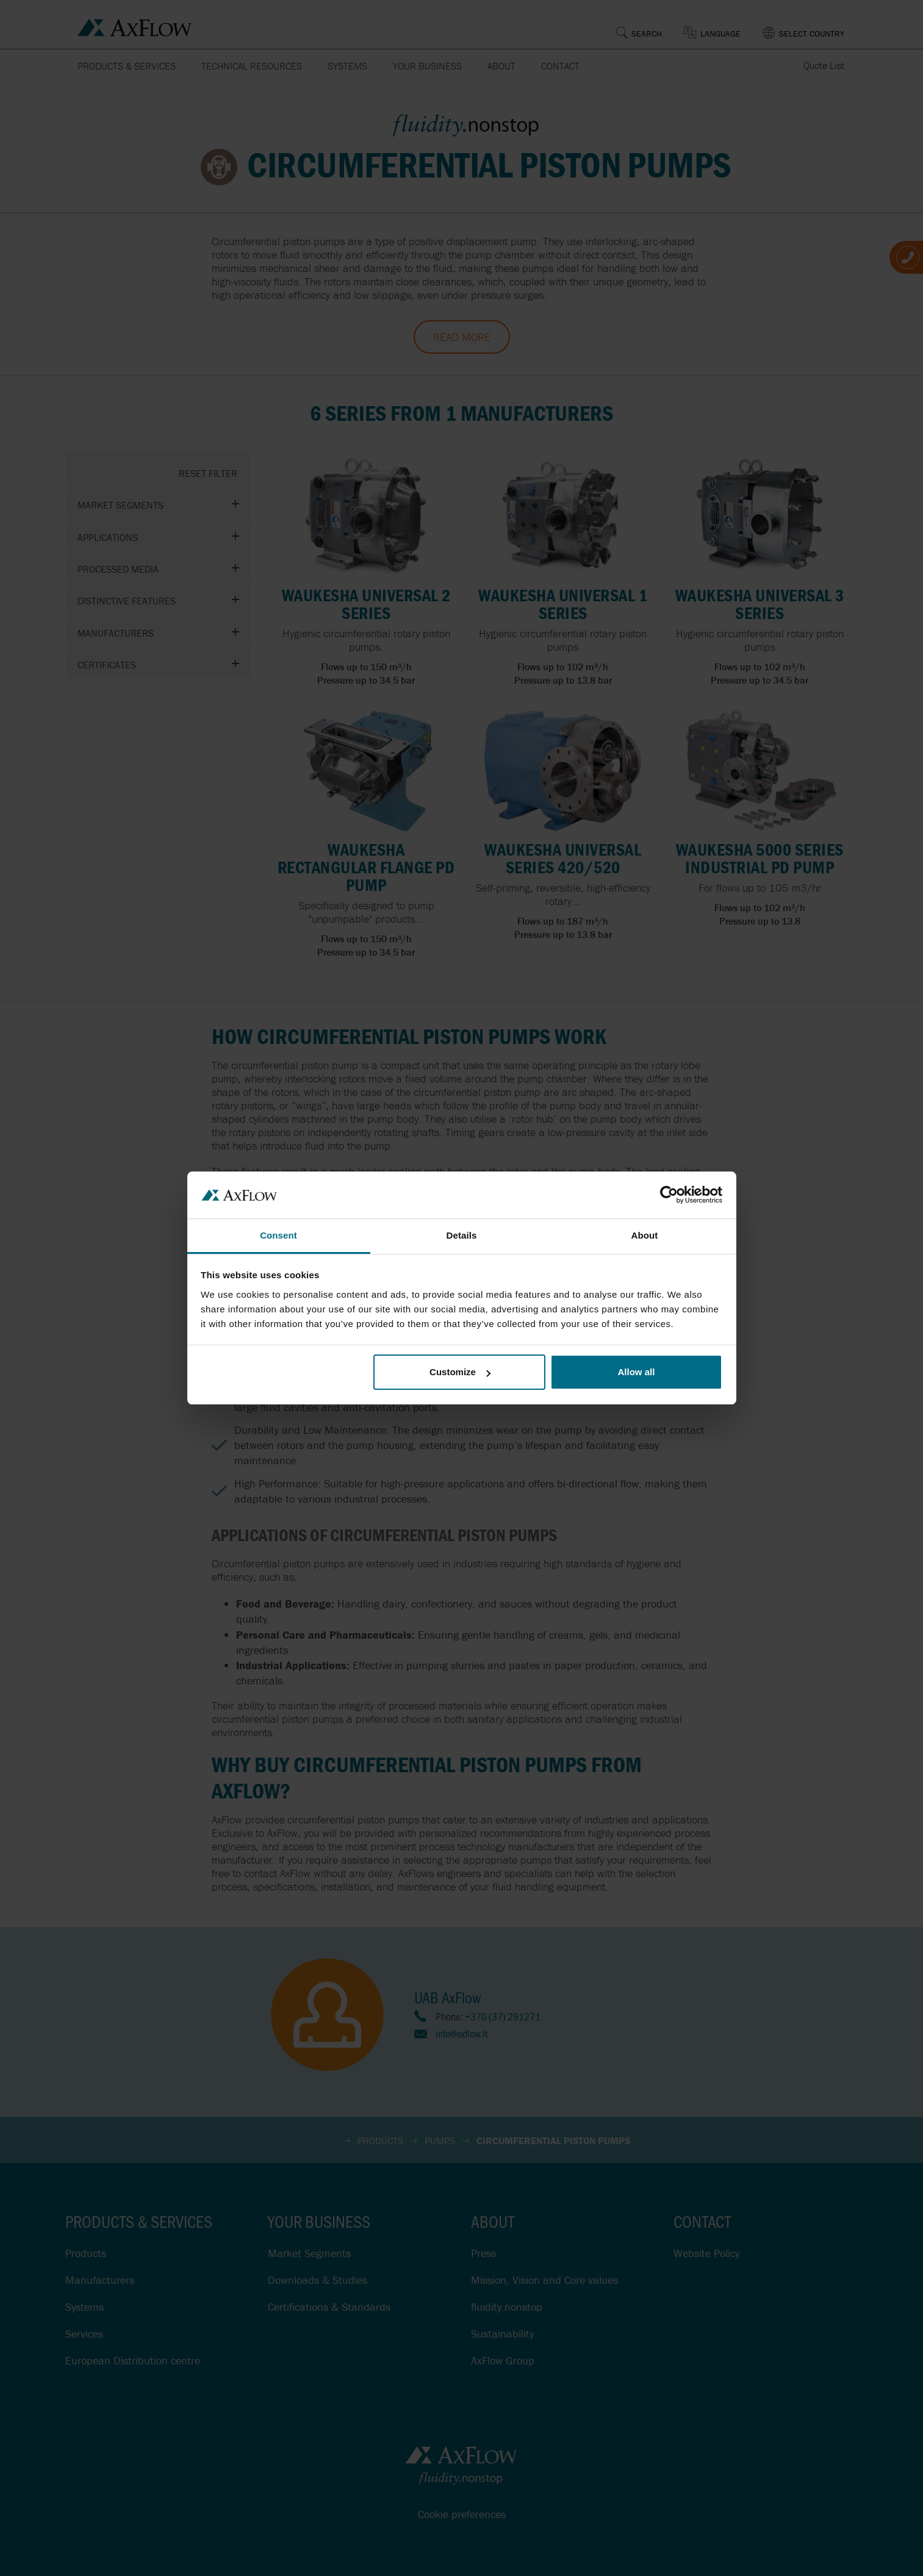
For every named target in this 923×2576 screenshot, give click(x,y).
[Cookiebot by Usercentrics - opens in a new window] (669, 1195)
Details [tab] (462, 1235)
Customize (459, 1372)
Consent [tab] (278, 1235)
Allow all (636, 1372)
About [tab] (644, 1235)
